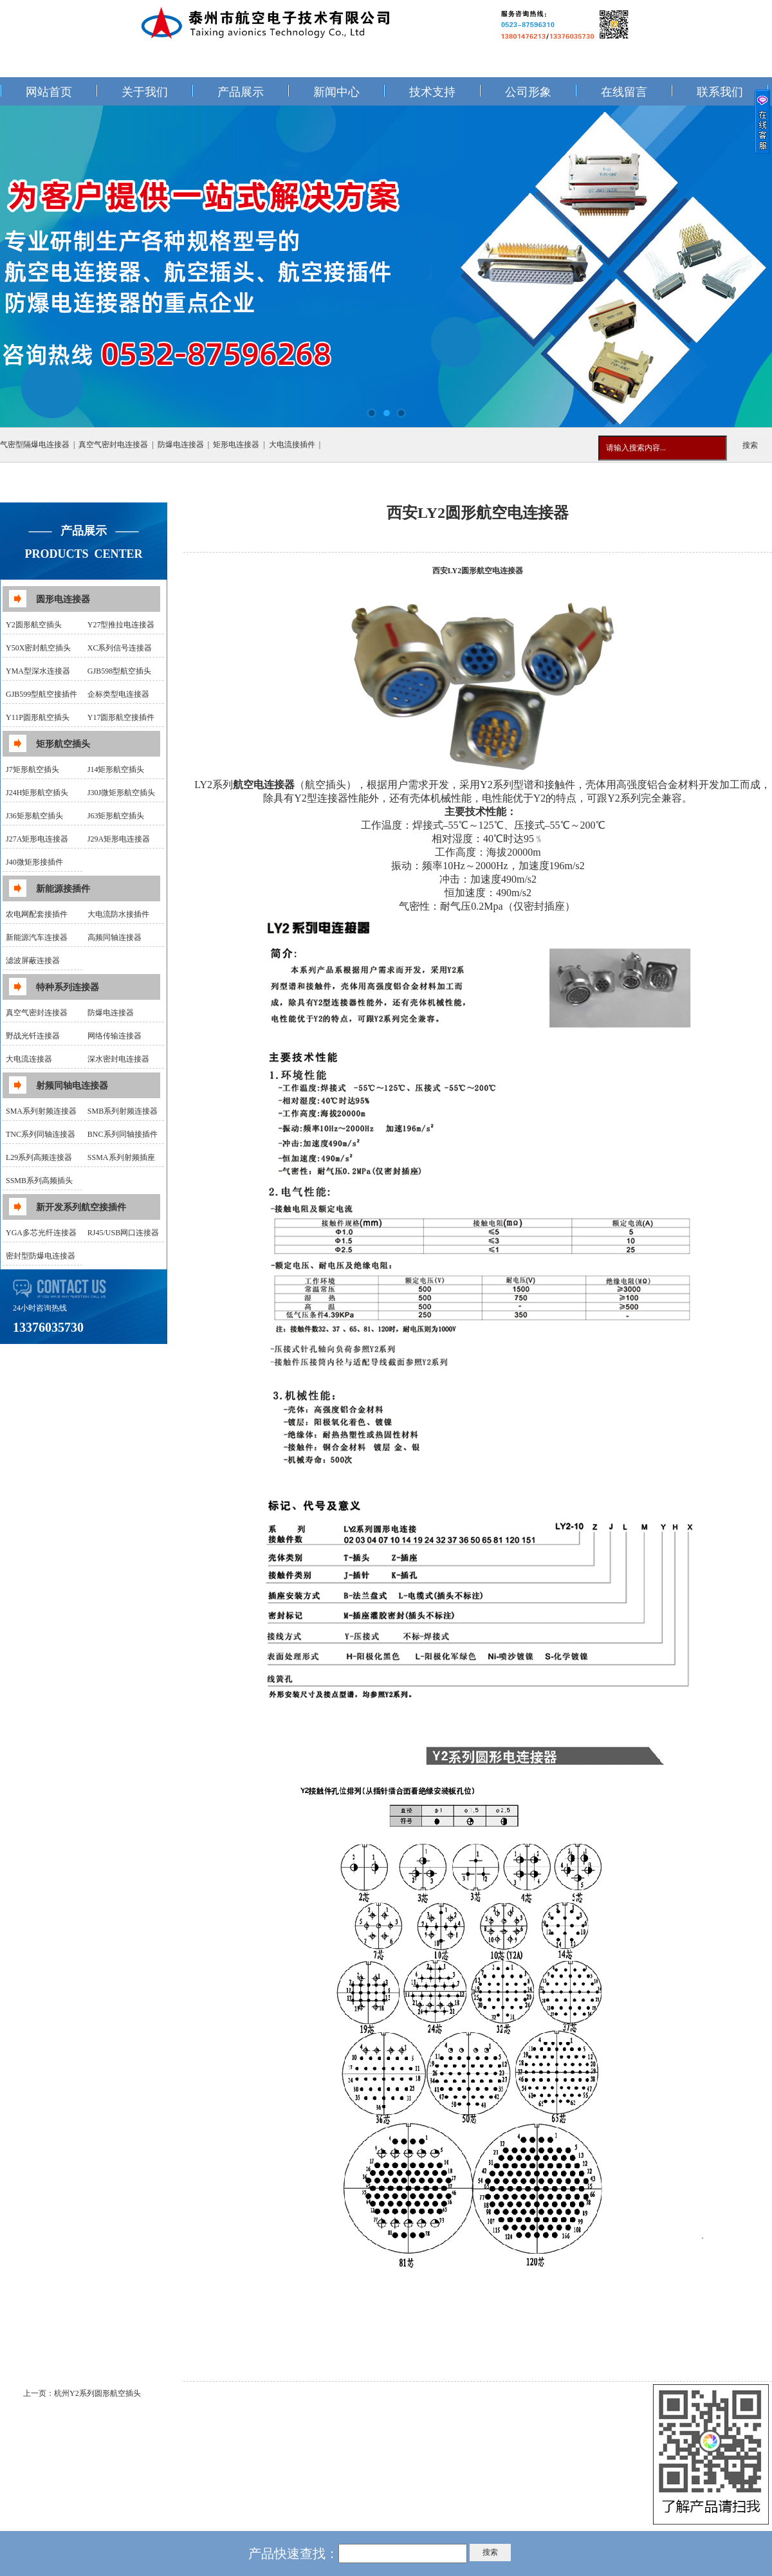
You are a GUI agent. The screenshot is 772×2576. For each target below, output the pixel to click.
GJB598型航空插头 (119, 671)
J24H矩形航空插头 (37, 792)
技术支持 (432, 92)
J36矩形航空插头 (34, 815)
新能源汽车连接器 (37, 937)
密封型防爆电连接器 (40, 1255)
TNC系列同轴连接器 (40, 1134)
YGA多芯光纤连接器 (41, 1232)
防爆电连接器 (181, 444)
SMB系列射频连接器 (122, 1111)
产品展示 (240, 92)
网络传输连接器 (114, 1035)
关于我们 (145, 92)
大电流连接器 (29, 1058)
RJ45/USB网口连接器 (123, 1232)
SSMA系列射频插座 (121, 1157)
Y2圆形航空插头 (34, 624)
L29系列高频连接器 (39, 1157)
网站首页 (49, 92)
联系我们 (720, 92)
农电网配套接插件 (37, 914)
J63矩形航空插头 (116, 815)
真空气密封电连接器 (113, 444)
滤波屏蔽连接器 (33, 960)
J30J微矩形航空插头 (121, 792)
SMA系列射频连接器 (41, 1111)
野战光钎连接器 (33, 1035)
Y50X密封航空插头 (38, 647)
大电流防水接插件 (118, 914)
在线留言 (624, 92)
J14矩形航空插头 (116, 769)
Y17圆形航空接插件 (121, 717)
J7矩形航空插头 (32, 769)
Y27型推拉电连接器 (121, 624)
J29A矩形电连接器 (118, 838)
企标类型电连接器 (118, 694)
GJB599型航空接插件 (41, 694)
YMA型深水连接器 (38, 671)
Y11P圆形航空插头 (37, 717)
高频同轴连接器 (114, 937)
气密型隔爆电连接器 (34, 444)
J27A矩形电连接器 (37, 838)
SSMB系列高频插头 (39, 1180)
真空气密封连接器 (37, 1012)
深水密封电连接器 (118, 1058)
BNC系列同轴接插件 (122, 1134)
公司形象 (528, 92)
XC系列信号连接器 (119, 647)
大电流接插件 (292, 444)
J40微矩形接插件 (34, 862)
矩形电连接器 (236, 444)
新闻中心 (336, 92)
